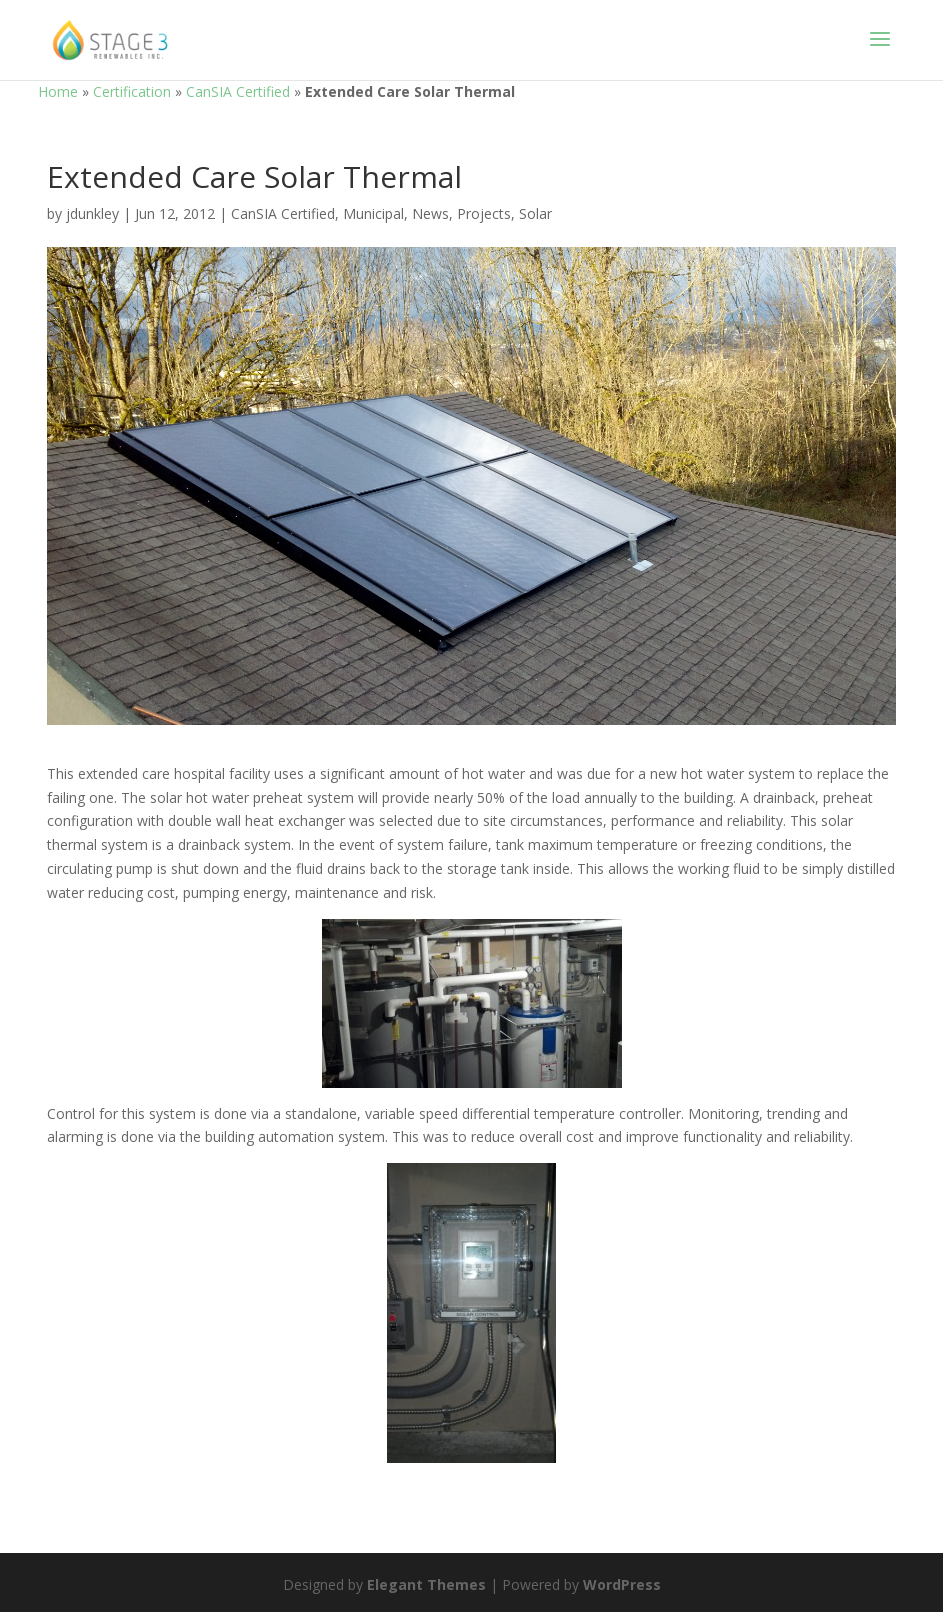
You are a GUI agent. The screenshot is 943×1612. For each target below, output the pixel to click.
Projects (484, 213)
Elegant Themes (426, 1584)
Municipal (373, 213)
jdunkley (92, 213)
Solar (535, 213)
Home (58, 91)
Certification (132, 91)
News (430, 213)
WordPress (622, 1584)
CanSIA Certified (238, 91)
